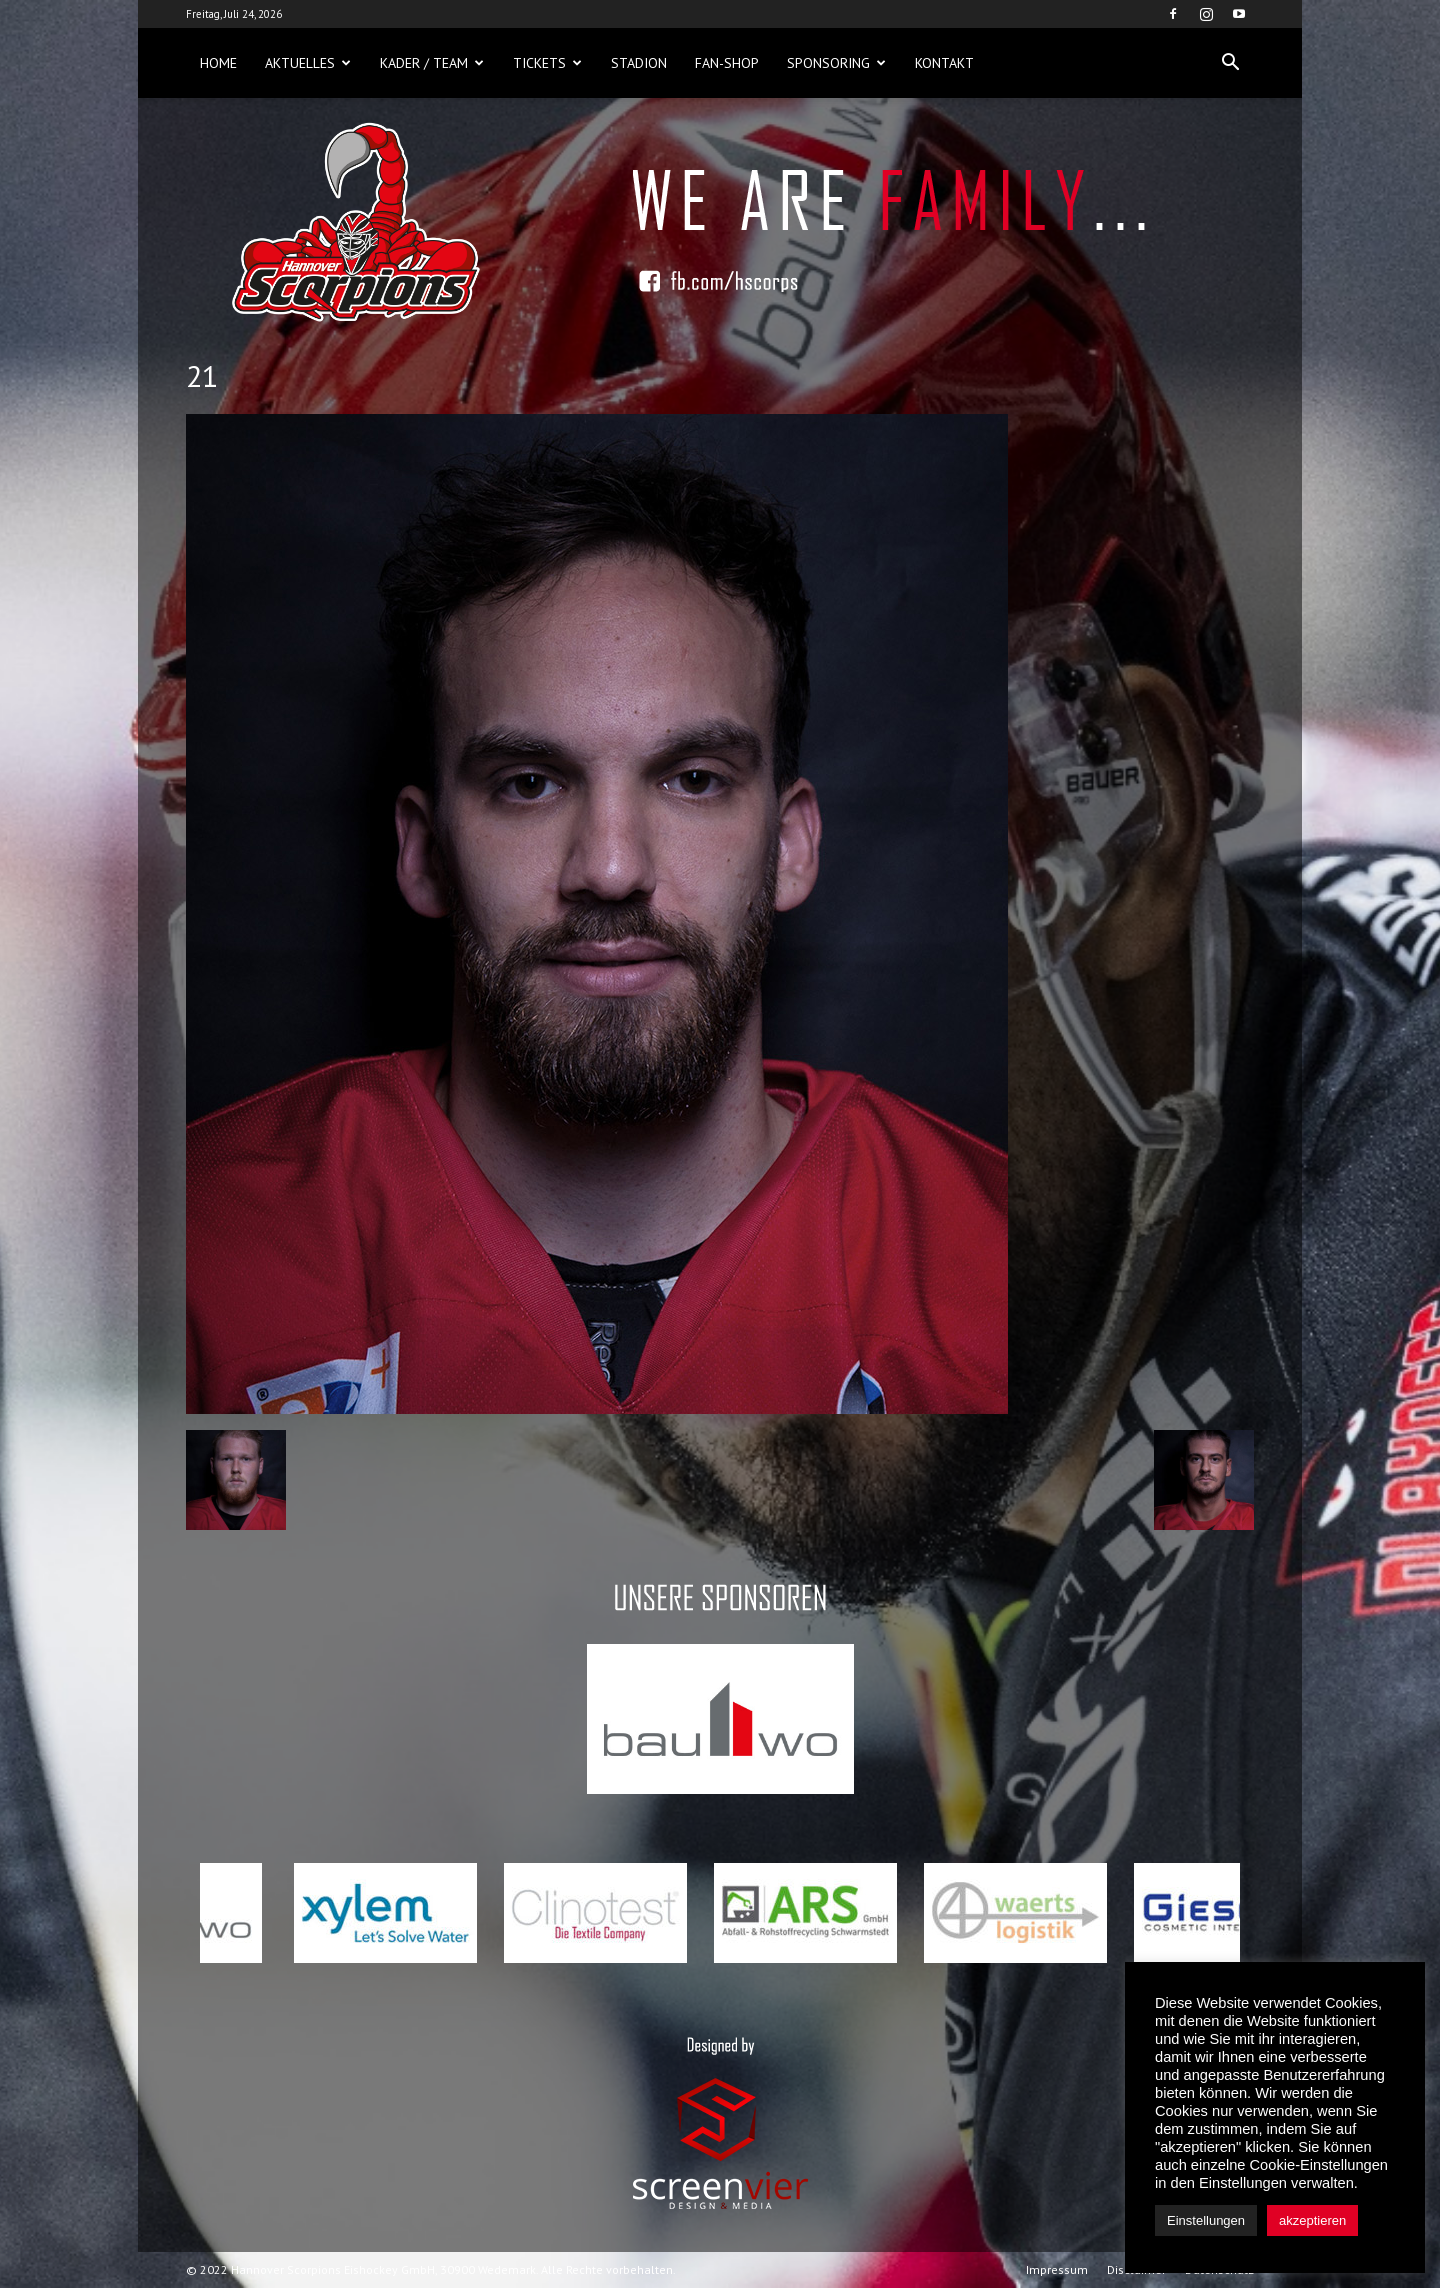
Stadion (639, 63)
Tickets (547, 63)
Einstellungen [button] (1206, 2220)
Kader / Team (432, 63)
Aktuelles (308, 63)
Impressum (1057, 2269)
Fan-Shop (727, 63)
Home (218, 63)
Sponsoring (836, 63)
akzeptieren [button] (1312, 2220)
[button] (1230, 63)
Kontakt (944, 63)
